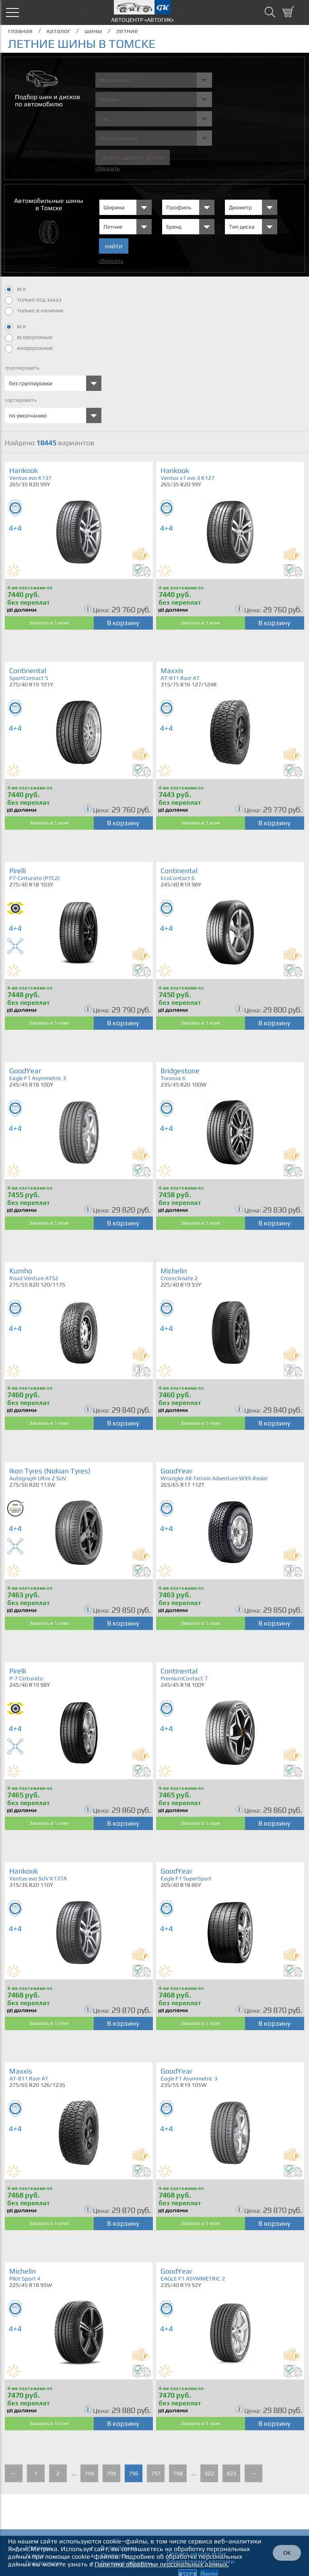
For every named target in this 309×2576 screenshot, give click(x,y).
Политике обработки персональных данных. (162, 2564)
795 (111, 2473)
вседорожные (28, 338)
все (15, 289)
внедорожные (29, 349)
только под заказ (33, 300)
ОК (286, 2553)
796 (133, 2473)
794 (89, 2473)
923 (231, 2473)
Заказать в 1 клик (49, 623)
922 (209, 2473)
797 (156, 2473)
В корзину (123, 623)
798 (178, 2473)
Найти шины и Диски (132, 158)
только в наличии (34, 311)
